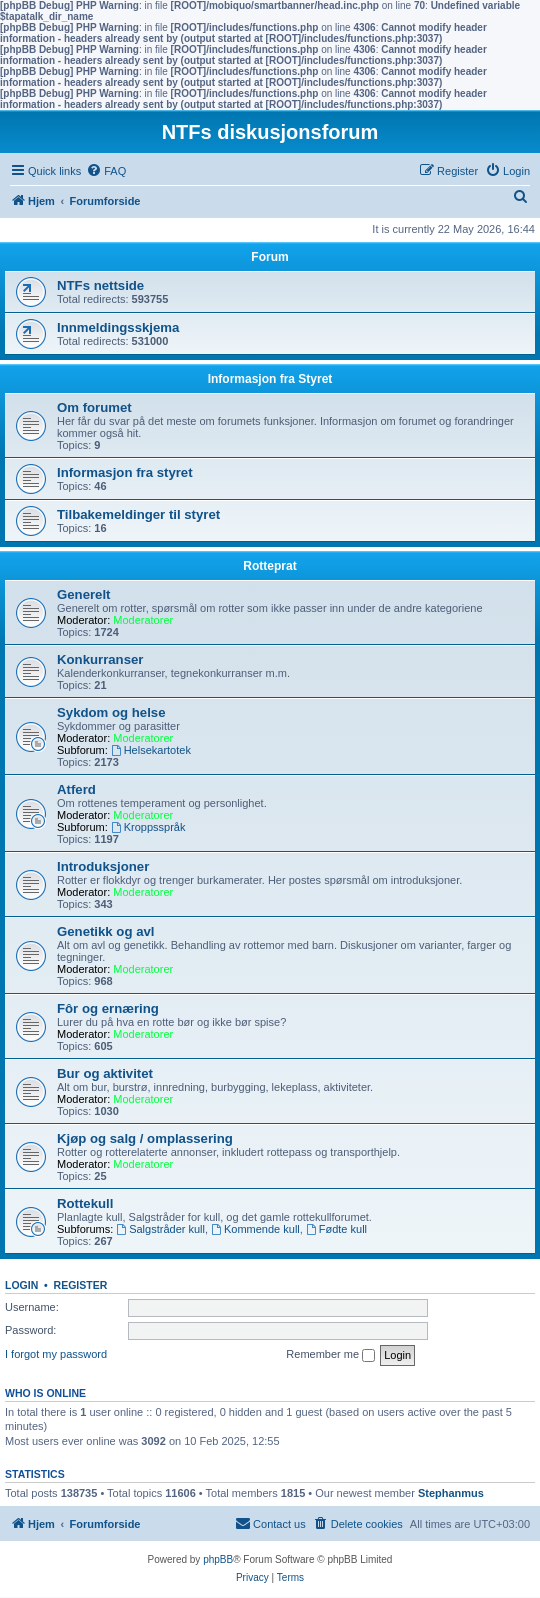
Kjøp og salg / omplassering (145, 1138)
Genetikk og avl (105, 931)
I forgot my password (56, 1354)
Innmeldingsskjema (118, 327)
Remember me (330, 1355)
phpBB (218, 1559)
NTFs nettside (100, 285)
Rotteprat (269, 566)
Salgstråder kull (160, 1229)
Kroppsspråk (148, 827)
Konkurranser (100, 659)
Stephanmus (451, 1493)
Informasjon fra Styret (270, 379)
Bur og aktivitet (105, 1073)
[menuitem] (106, 171)
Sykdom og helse (111, 712)
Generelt (84, 594)
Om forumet (94, 407)
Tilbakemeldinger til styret (138, 514)
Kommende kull (255, 1229)
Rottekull (85, 1203)
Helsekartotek (151, 750)
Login (21, 1285)
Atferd (76, 789)
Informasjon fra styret (125, 472)
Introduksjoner (103, 866)
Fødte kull (336, 1229)
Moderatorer (143, 620)
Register (81, 1285)
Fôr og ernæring (108, 1008)
